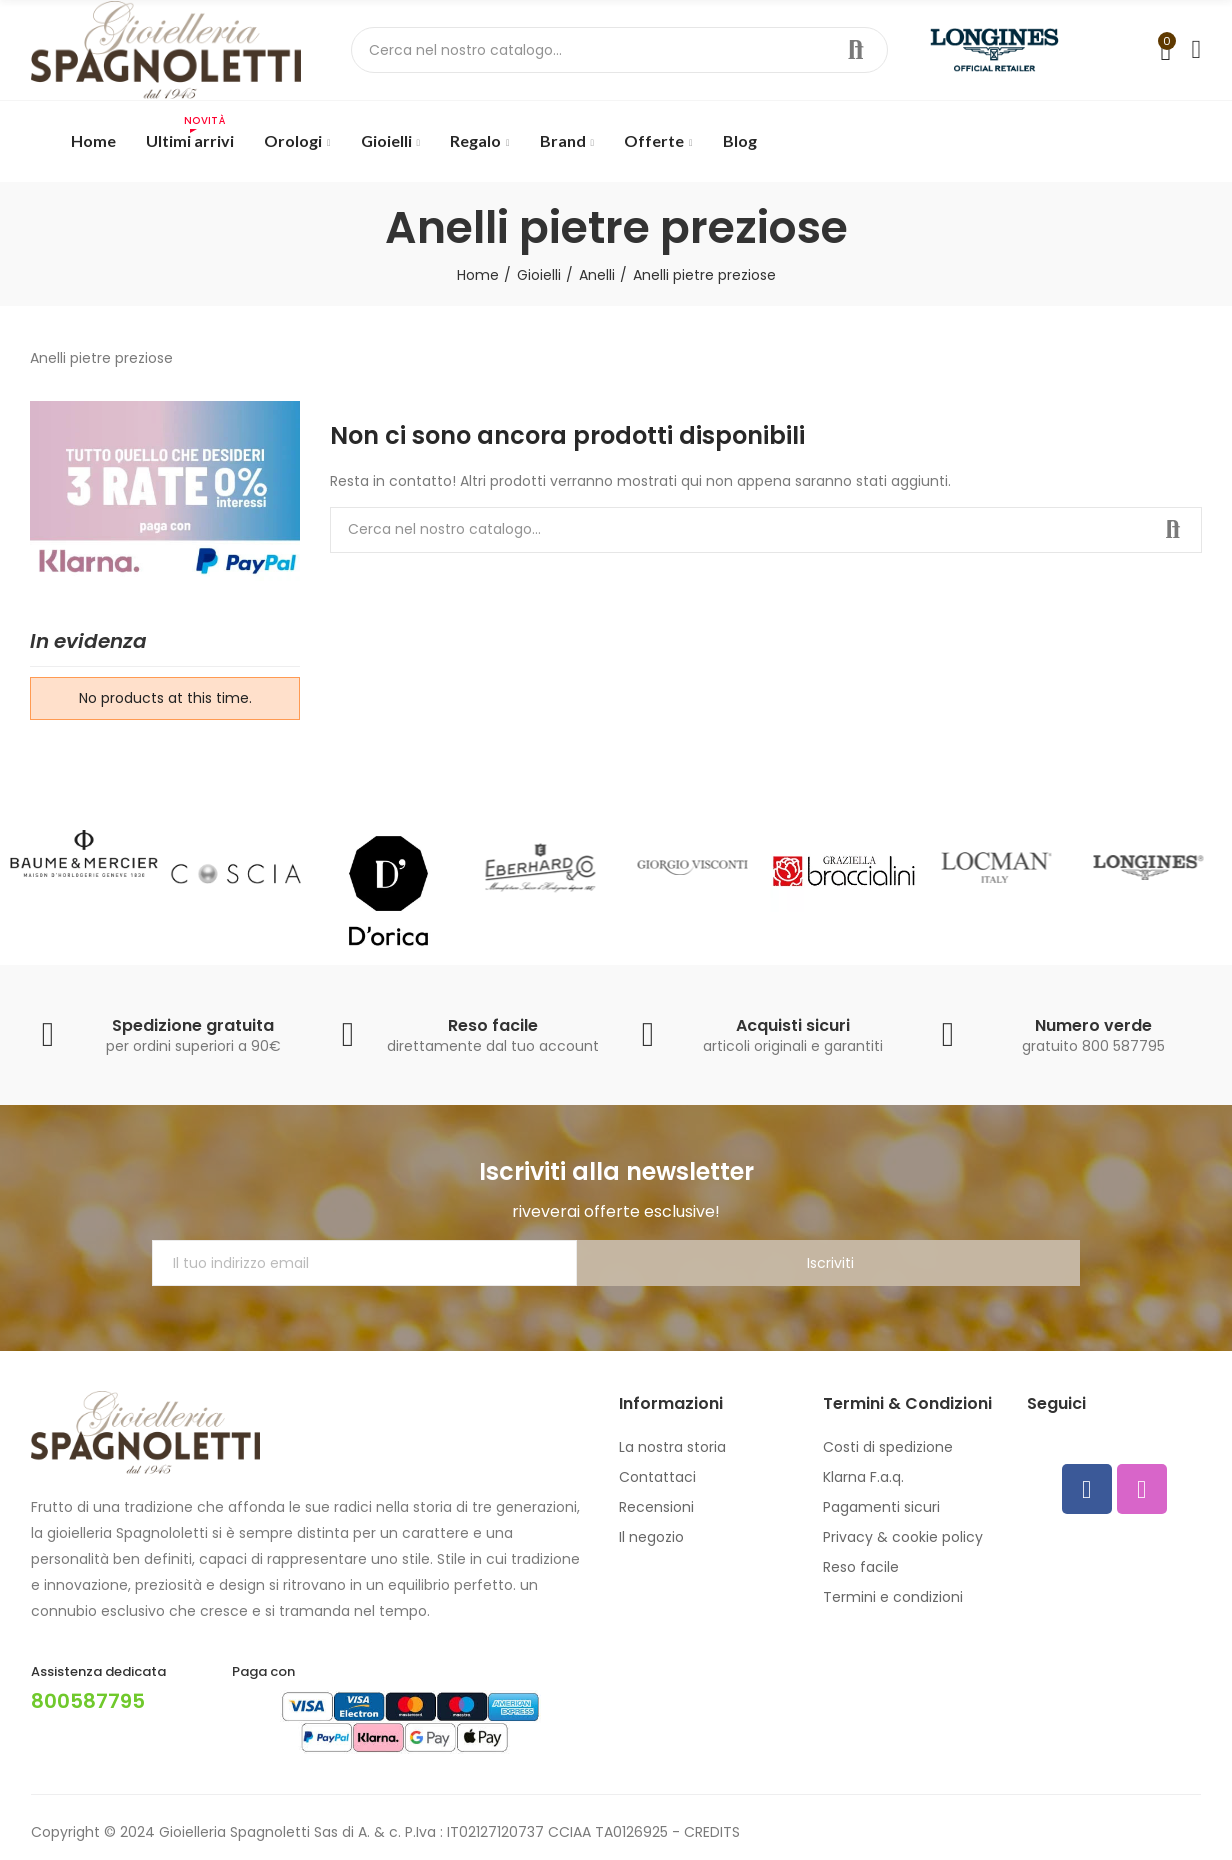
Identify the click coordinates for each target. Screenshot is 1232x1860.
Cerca (856, 50)
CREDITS (712, 1832)
